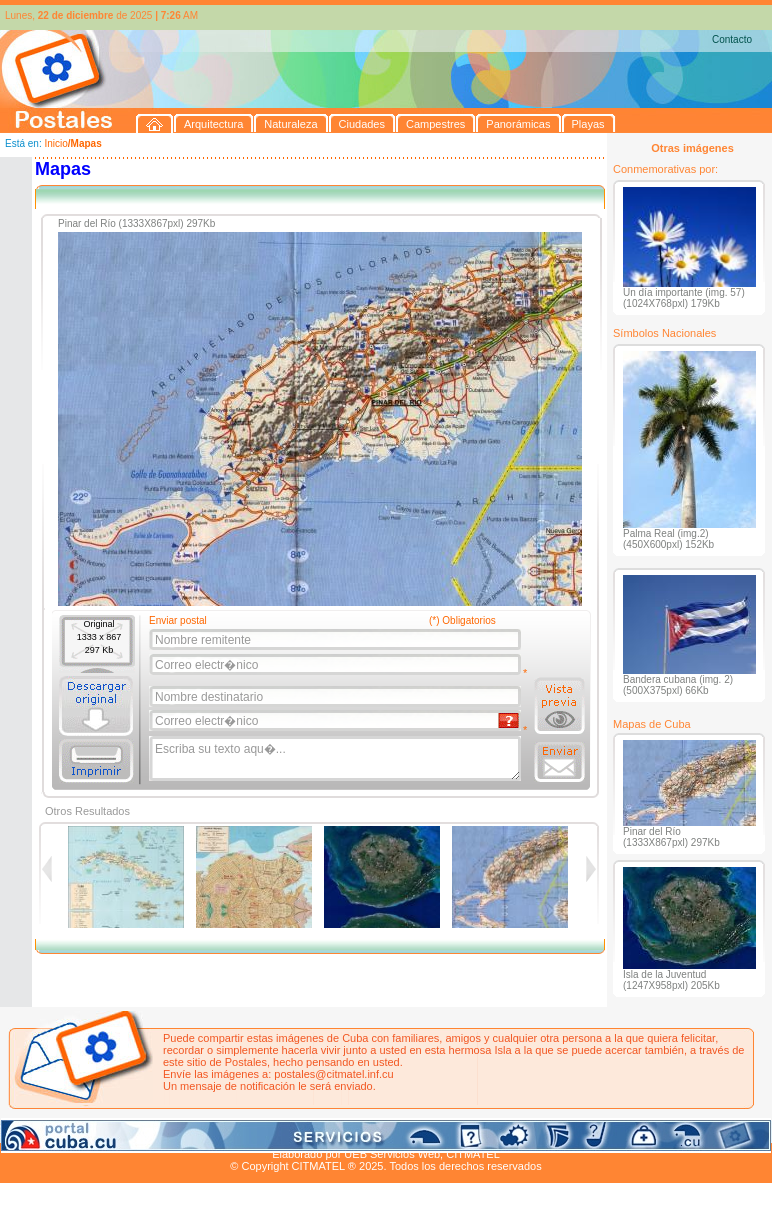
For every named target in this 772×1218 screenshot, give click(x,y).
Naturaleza (129, 1131)
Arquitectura (63, 1131)
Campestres (249, 1131)
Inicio (55, 143)
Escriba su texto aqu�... (336, 759)
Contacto (732, 39)
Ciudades (188, 1131)
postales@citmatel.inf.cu (333, 1074)
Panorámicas (321, 1131)
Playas (378, 1131)
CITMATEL (473, 1154)
